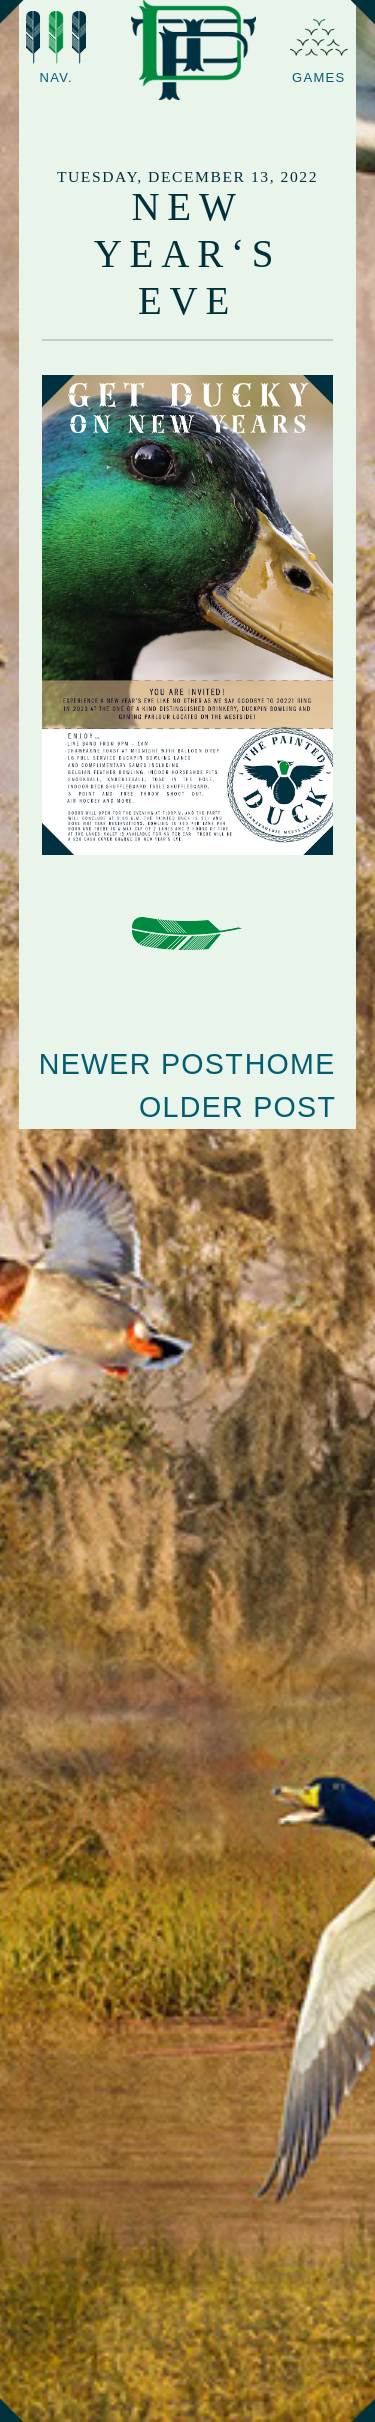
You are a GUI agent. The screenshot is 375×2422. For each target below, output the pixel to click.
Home (290, 1064)
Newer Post (141, 1064)
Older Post (237, 1107)
